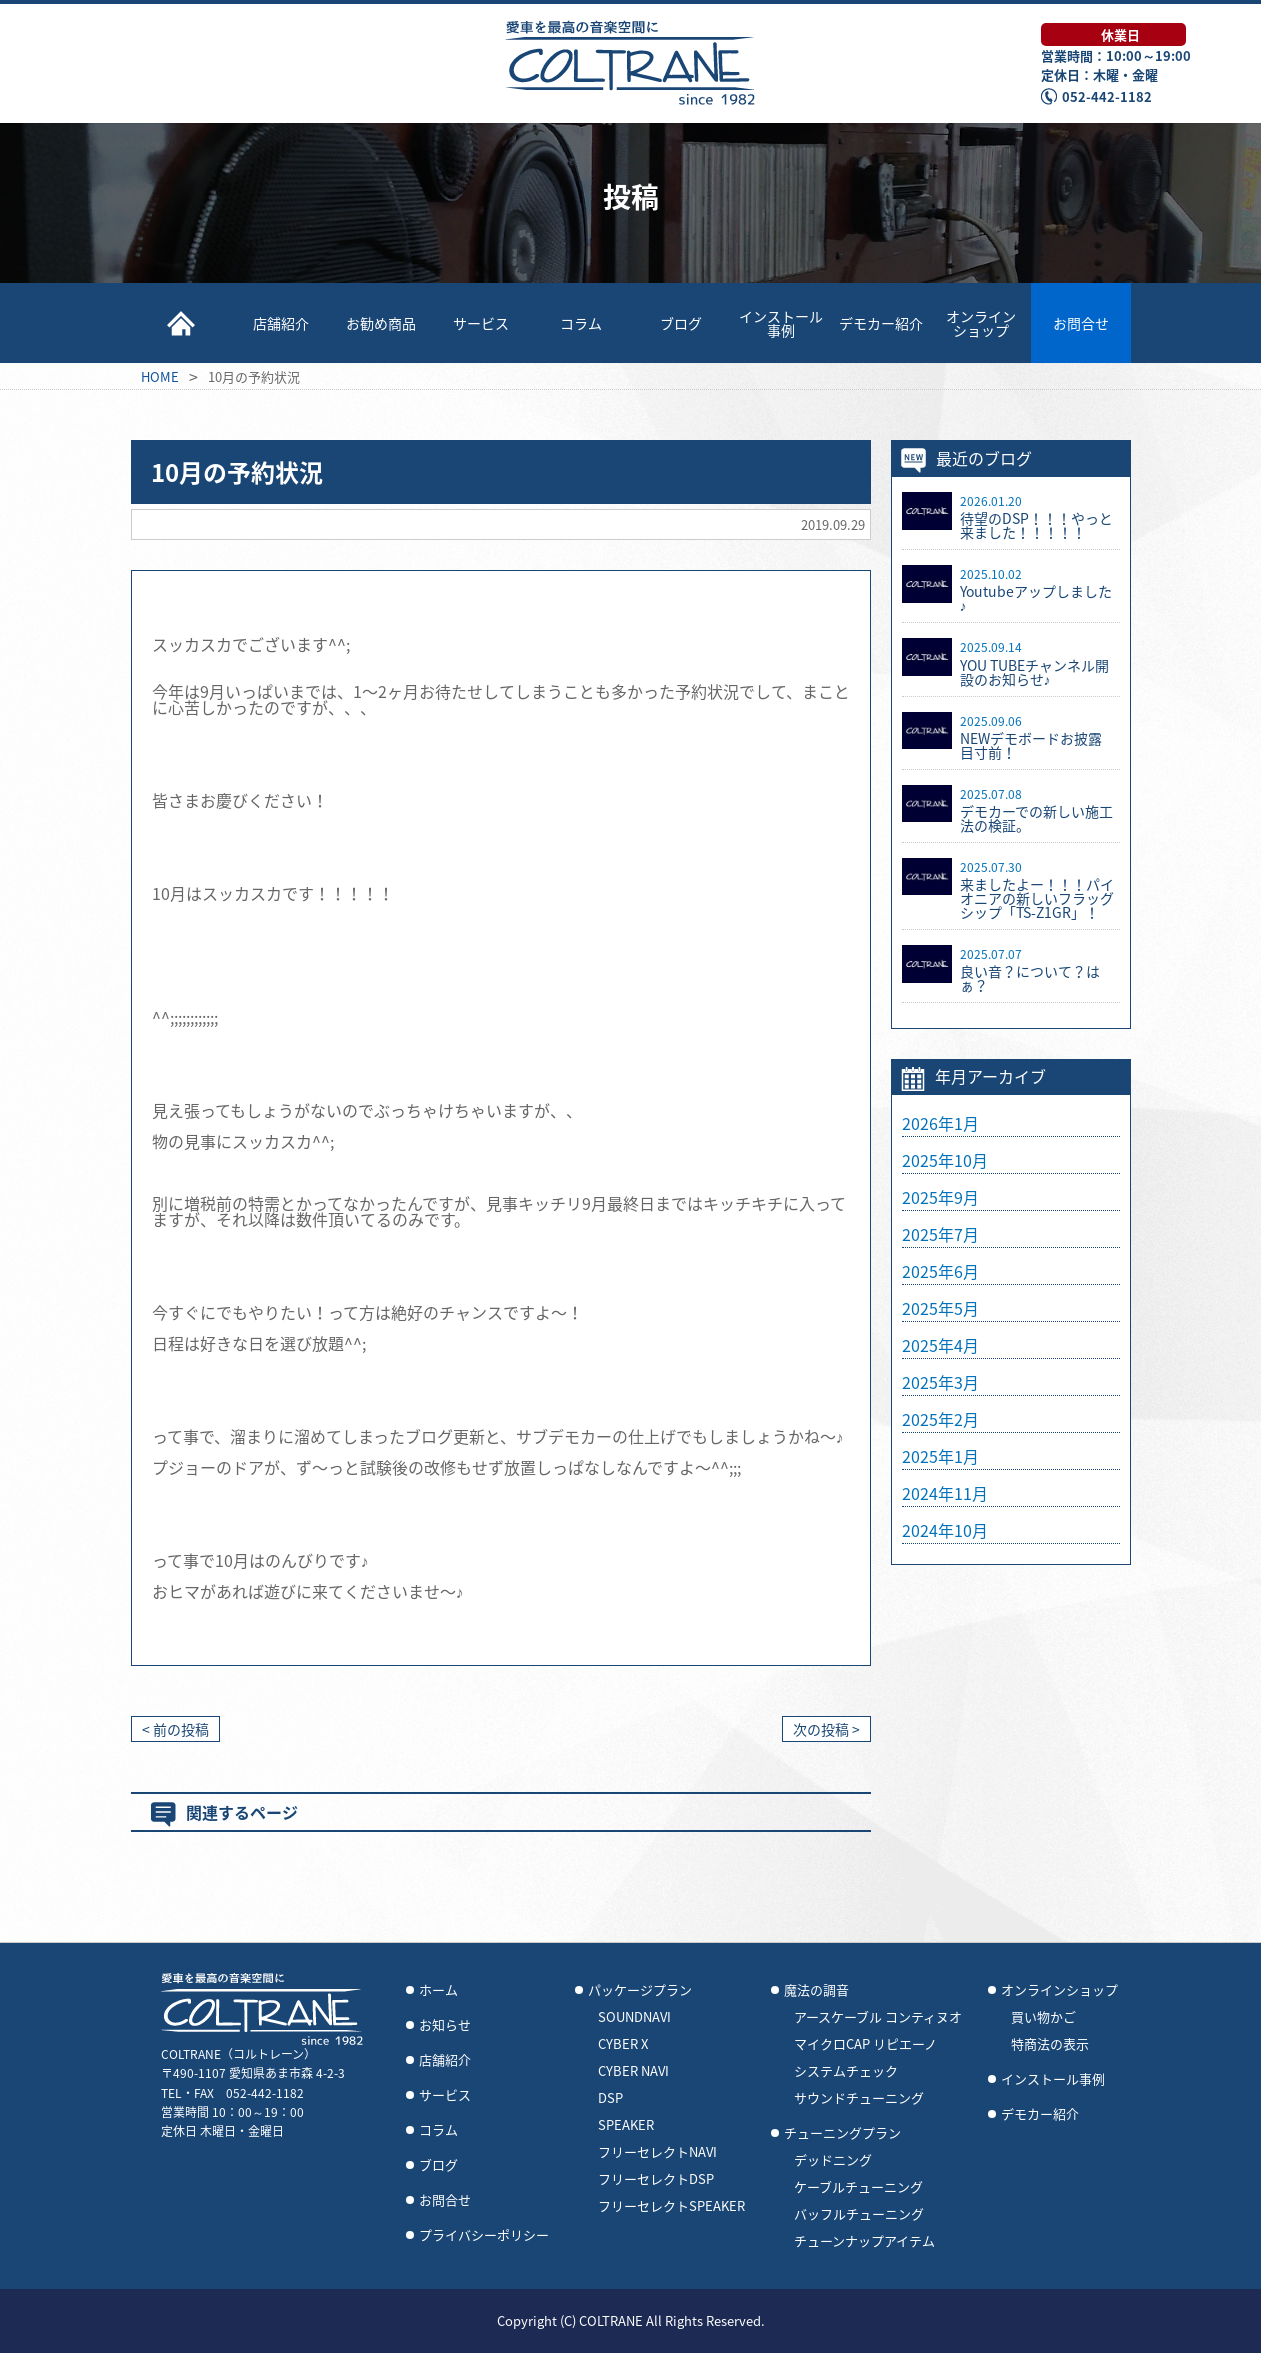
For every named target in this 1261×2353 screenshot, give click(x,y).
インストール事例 (781, 323)
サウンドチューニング (859, 2098)
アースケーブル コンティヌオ (878, 2017)
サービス (481, 323)
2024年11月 (945, 1493)
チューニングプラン (842, 2133)
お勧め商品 (381, 323)
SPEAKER (626, 2125)
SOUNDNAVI (634, 2017)
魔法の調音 (816, 1990)
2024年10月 (945, 1530)
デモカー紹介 (881, 323)
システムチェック (846, 2071)
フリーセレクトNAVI (657, 2152)
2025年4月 (940, 1345)
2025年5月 (940, 1308)
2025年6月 (940, 1271)
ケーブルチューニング (858, 2187)
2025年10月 (945, 1160)
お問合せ (1081, 323)
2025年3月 (940, 1382)
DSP (610, 2098)
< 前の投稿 (175, 1729)
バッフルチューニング (859, 2214)
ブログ (681, 323)
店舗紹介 (281, 323)
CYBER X (623, 2044)
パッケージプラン (640, 1990)
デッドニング (833, 2160)
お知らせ (445, 2025)
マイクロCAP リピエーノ (865, 2044)
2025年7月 (940, 1234)
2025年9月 (940, 1197)
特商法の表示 (1050, 2044)
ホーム (438, 1990)
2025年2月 (940, 1419)
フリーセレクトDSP (656, 2179)
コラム (581, 323)
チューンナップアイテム (864, 2241)
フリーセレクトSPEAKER (671, 2206)
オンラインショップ (981, 323)
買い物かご (1043, 2017)
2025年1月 (940, 1456)
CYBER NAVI (633, 2071)
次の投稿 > (826, 1729)
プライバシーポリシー (484, 2235)
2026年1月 (940, 1123)
